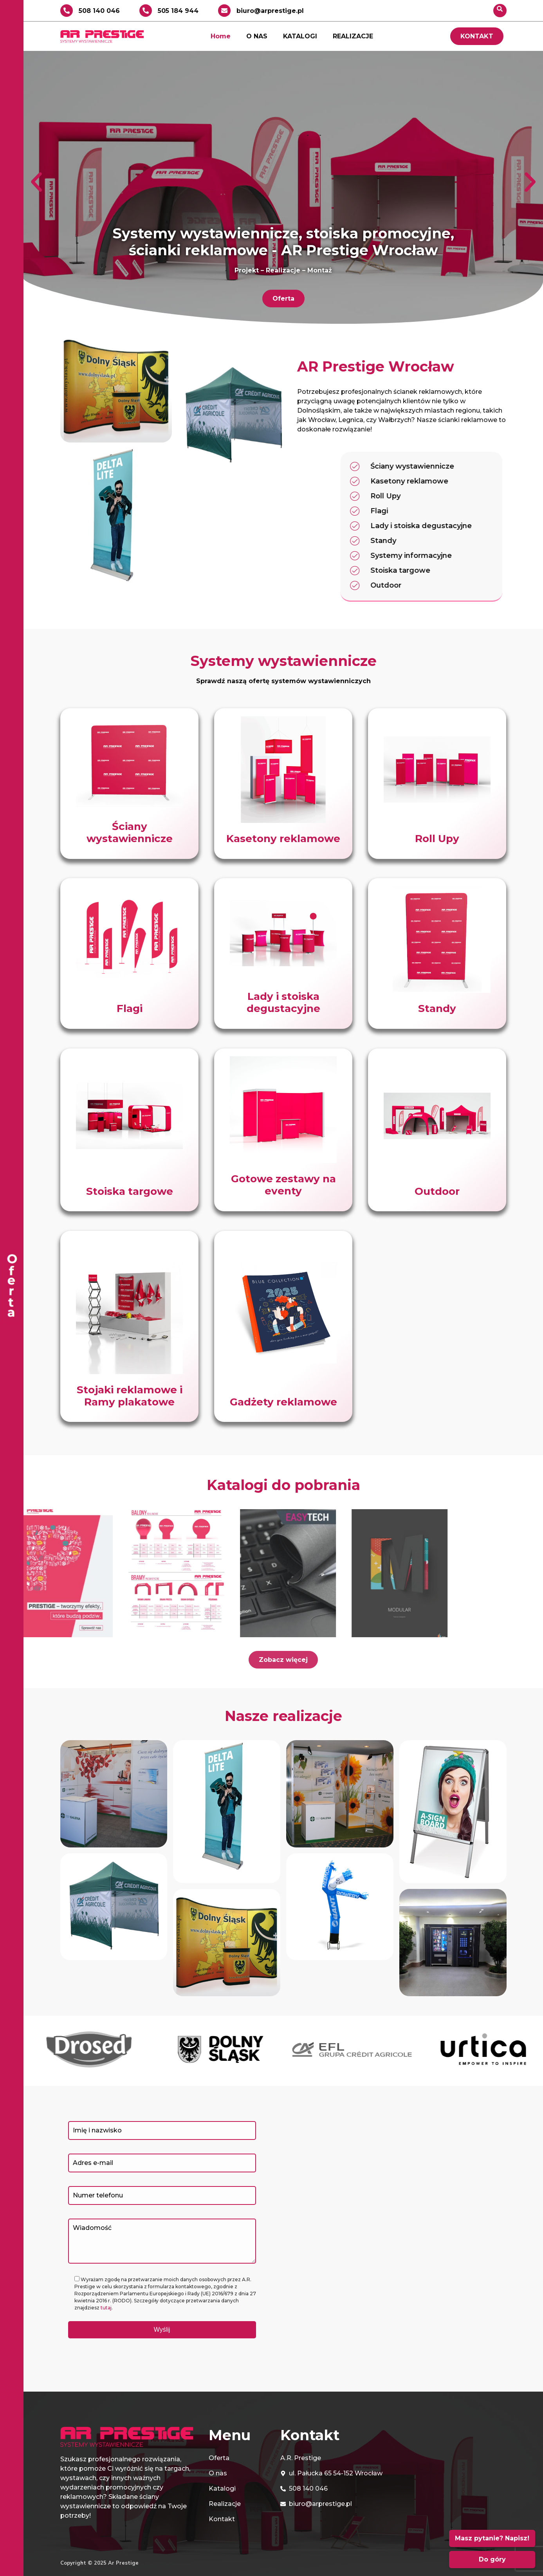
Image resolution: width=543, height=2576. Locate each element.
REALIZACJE (353, 36)
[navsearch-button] (500, 10)
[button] (36, 182)
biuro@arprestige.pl (270, 10)
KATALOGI (300, 36)
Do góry (492, 2559)
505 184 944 (178, 10)
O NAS (256, 36)
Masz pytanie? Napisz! (492, 2538)
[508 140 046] (66, 10)
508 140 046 (99, 10)
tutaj (106, 2308)
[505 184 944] (145, 10)
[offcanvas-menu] (11, 1288)
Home (221, 36)
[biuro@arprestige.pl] (224, 10)
